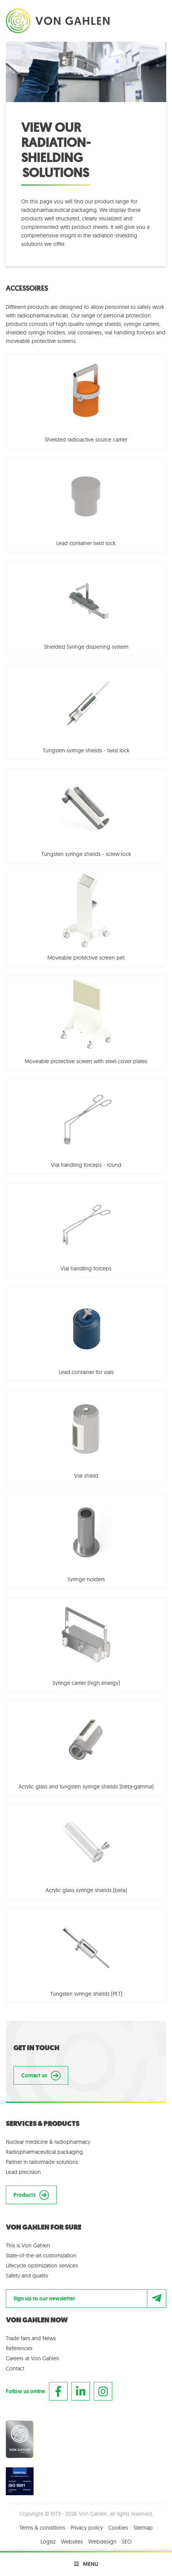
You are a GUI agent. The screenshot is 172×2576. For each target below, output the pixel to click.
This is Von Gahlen (28, 2245)
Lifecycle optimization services (42, 2265)
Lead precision (23, 2172)
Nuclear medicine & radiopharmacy (48, 2141)
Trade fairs (18, 2338)
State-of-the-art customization (41, 2255)
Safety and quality (27, 2275)
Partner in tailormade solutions (42, 2161)
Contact (15, 2368)
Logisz (48, 2541)
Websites (72, 2541)
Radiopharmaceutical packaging (44, 2151)
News (49, 2338)
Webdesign (102, 2541)
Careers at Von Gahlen (32, 2358)
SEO (127, 2541)
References (19, 2348)
